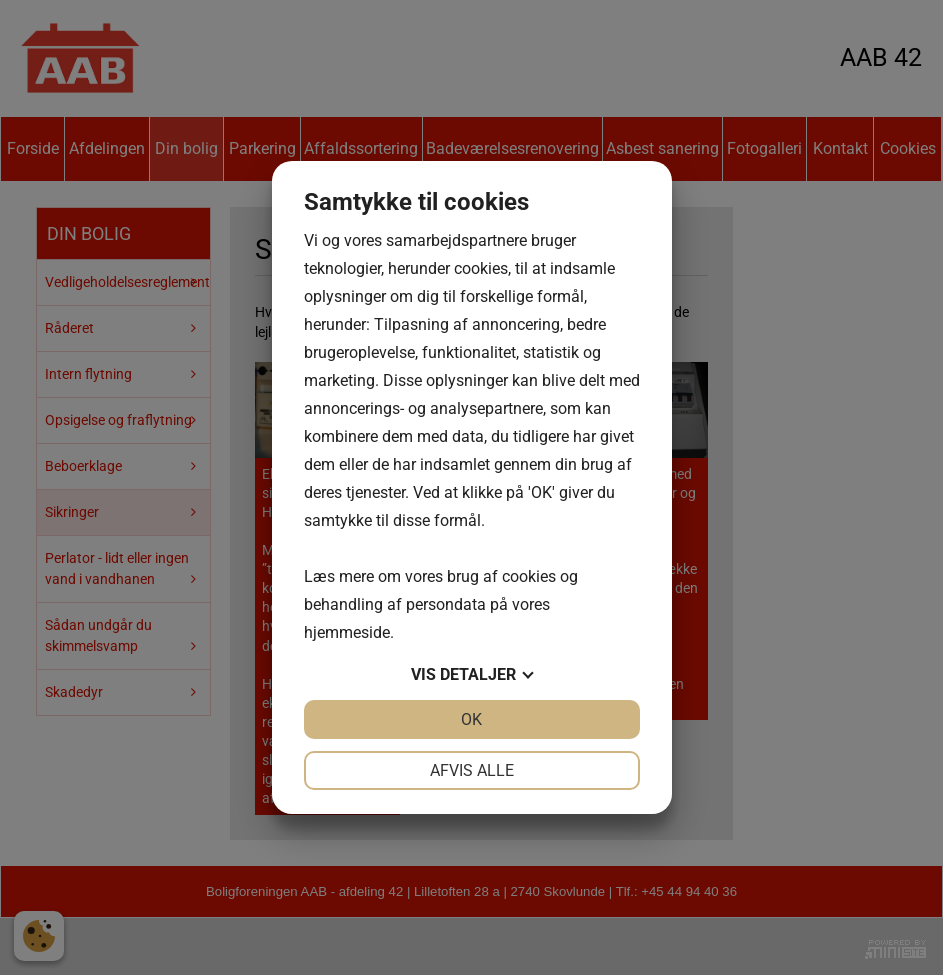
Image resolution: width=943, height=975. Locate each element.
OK (471, 719)
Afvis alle (472, 770)
